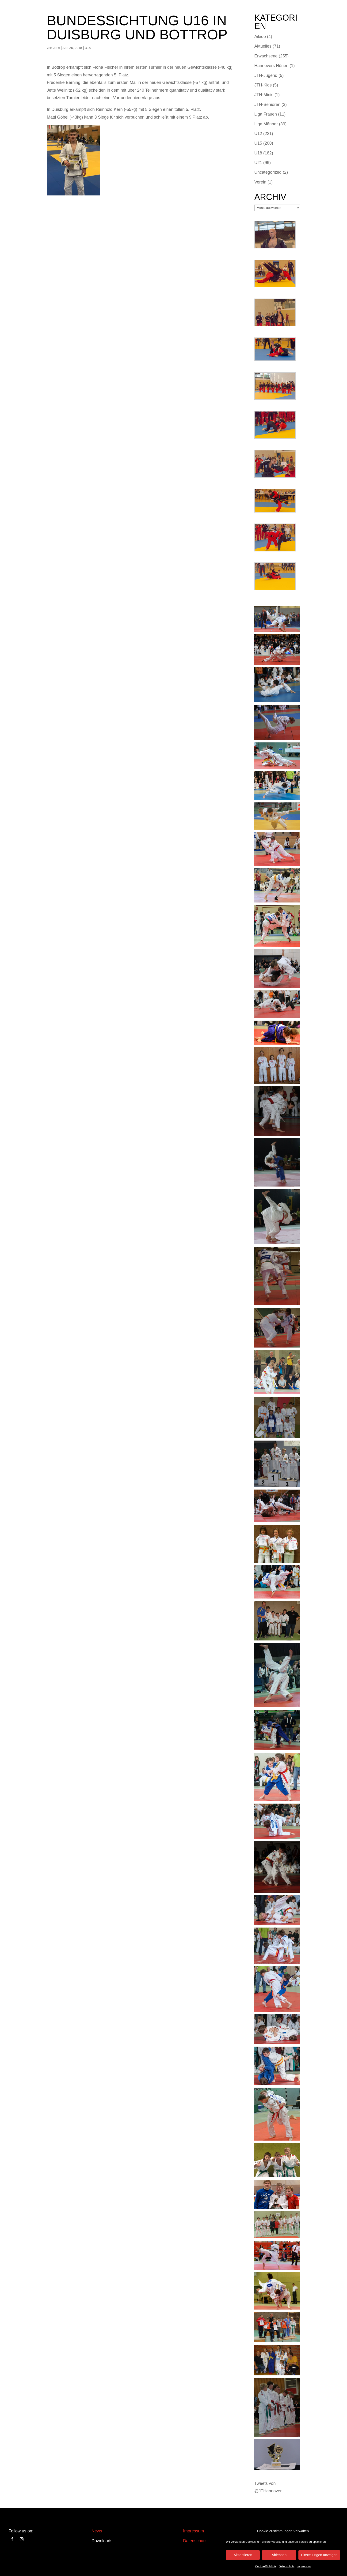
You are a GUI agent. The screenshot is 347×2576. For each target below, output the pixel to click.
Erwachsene (266, 56)
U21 (258, 162)
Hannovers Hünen (271, 65)
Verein (260, 182)
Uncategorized (268, 172)
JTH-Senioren (267, 104)
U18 (258, 153)
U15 (88, 48)
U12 (258, 133)
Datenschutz (286, 2566)
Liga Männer (266, 124)
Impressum (304, 2566)
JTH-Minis (263, 94)
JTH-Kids (263, 85)
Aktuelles (262, 46)
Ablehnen (279, 2555)
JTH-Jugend (265, 75)
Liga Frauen (265, 114)
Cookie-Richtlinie (265, 2566)
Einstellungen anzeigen (319, 2555)
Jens (56, 48)
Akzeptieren (243, 2555)
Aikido (260, 36)
